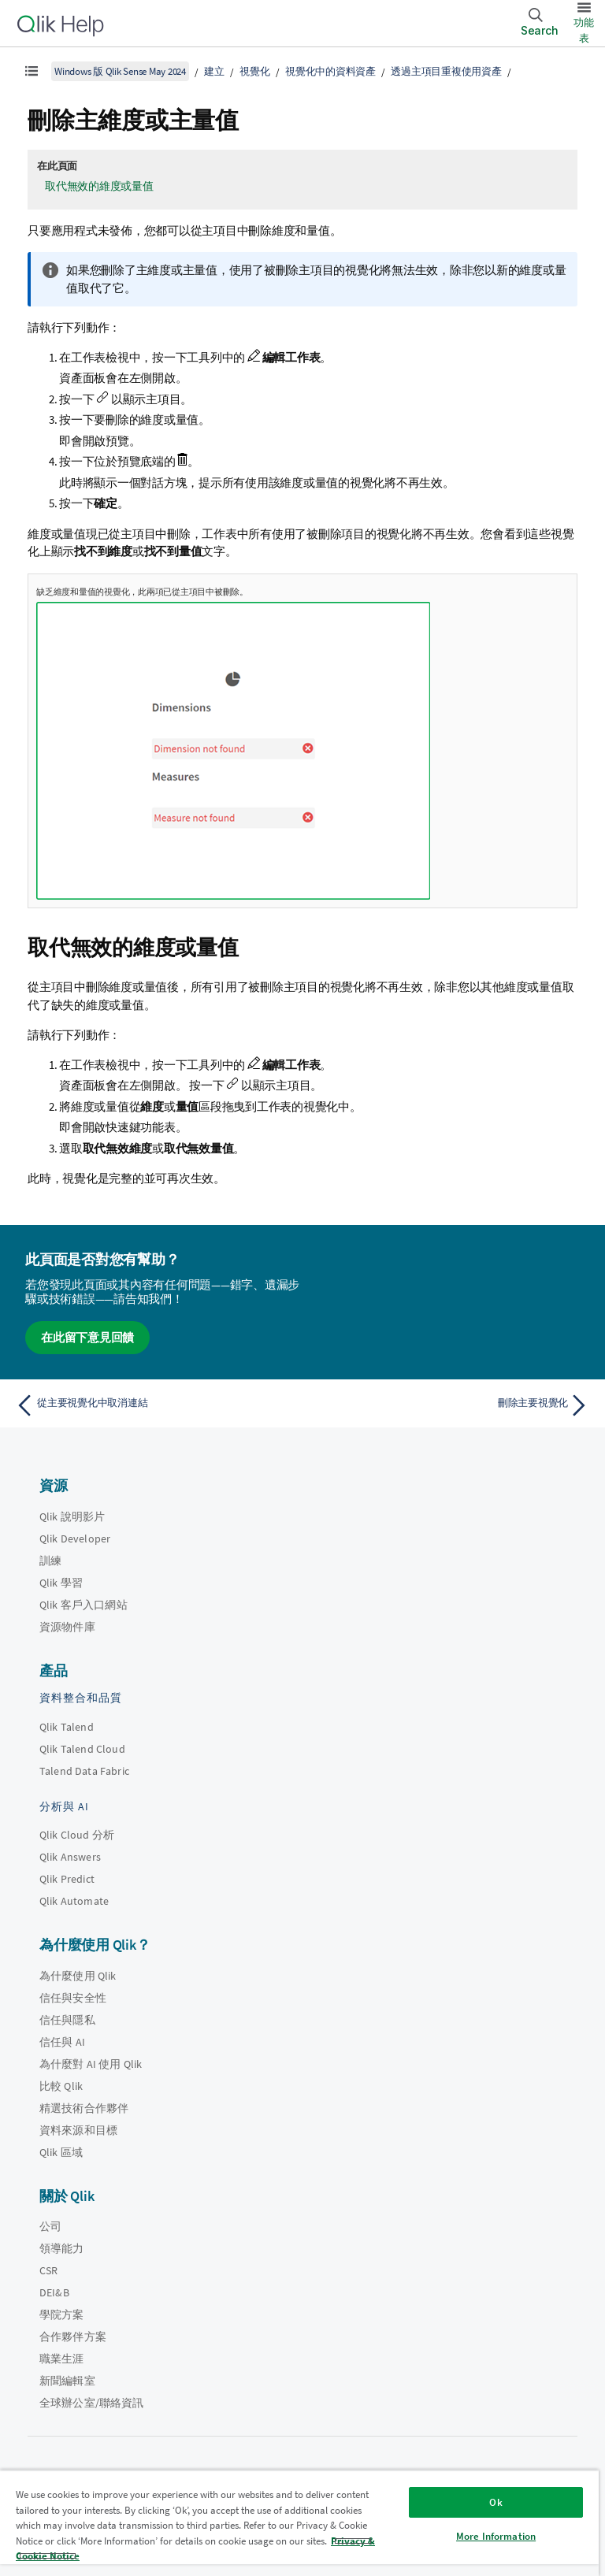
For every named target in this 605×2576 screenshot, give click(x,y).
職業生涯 (61, 2358)
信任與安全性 (72, 1998)
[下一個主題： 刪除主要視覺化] (450, 1405)
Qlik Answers (70, 1857)
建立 (214, 71)
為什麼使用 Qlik (78, 1976)
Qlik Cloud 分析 (76, 1835)
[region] (299, 2523)
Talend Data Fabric (84, 1771)
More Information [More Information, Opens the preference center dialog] (496, 2536)
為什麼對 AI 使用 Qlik (90, 2064)
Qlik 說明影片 (72, 1516)
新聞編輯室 (67, 2381)
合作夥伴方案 (72, 2336)
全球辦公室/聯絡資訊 (91, 2403)
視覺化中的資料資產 (330, 71)
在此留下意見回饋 (87, 1337)
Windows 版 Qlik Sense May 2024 (120, 71)
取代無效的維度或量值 (99, 186)
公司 (50, 2226)
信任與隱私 (67, 2020)
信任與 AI (62, 2042)
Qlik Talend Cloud (82, 1749)
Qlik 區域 (61, 2152)
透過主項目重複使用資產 (446, 71)
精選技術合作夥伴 (83, 2108)
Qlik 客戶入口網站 (83, 1605)
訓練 (50, 1560)
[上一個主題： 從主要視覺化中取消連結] (154, 1405)
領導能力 (61, 2248)
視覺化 (254, 71)
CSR (48, 2270)
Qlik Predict (67, 1879)
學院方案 (61, 2314)
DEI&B (54, 2292)
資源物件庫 (67, 1627)
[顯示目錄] (31, 71)
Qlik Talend (66, 1727)
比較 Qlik (61, 2086)
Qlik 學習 (61, 1583)
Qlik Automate (74, 1901)
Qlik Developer (74, 1538)
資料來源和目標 (78, 2130)
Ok (495, 2502)
